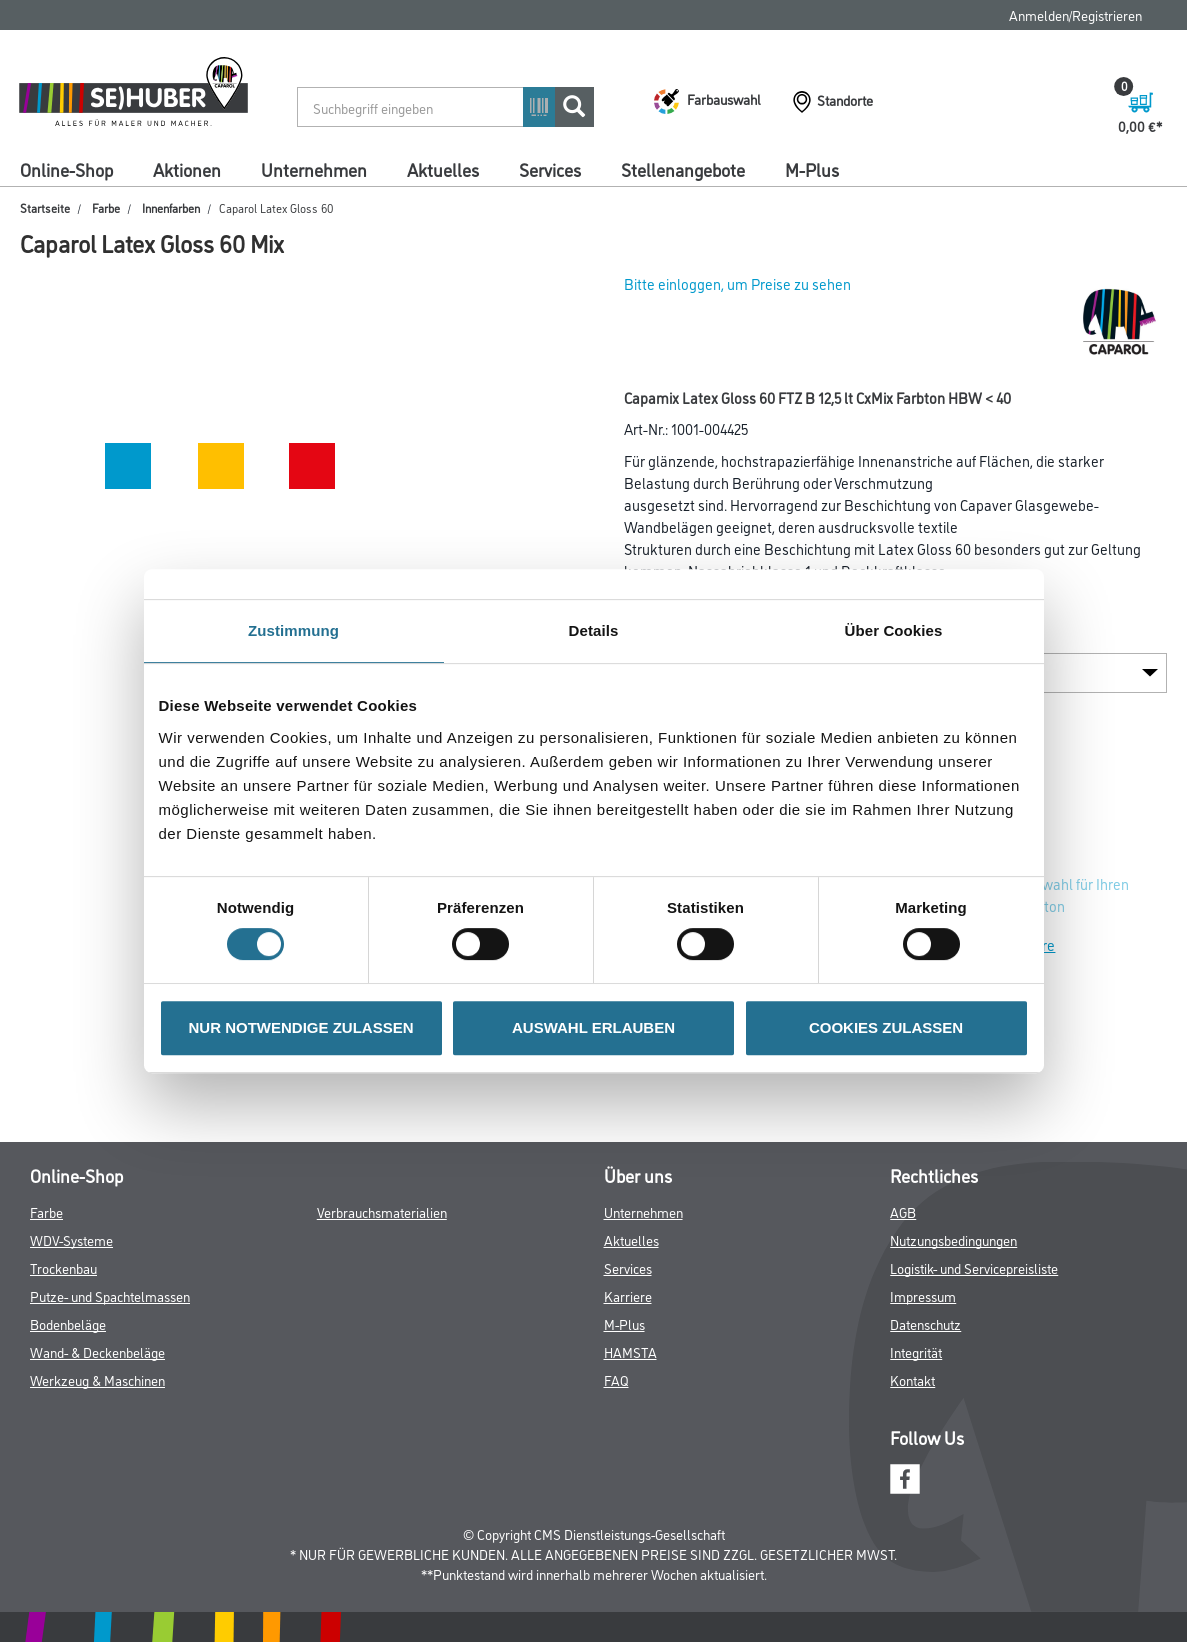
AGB (903, 1211)
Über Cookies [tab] (894, 630)
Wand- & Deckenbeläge (97, 1351)
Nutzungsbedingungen (953, 1239)
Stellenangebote (683, 169)
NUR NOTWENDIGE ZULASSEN (301, 1027)
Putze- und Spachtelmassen (110, 1295)
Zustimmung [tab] (293, 630)
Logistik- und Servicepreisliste (974, 1267)
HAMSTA (630, 1351)
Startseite (45, 207)
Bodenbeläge (68, 1323)
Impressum (923, 1295)
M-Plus (812, 169)
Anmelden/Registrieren (1075, 14)
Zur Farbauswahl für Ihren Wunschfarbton (1048, 894)
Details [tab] (594, 630)
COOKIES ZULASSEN (886, 1027)
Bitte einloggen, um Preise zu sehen (737, 283)
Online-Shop (66, 169)
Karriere (628, 1295)
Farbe (106, 207)
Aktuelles (443, 169)
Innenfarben (171, 207)
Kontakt (912, 1379)
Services (550, 169)
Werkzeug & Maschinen (97, 1379)
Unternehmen (314, 169)
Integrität (916, 1351)
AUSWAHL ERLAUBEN (593, 1027)
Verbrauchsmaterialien (382, 1211)
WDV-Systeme (71, 1239)
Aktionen (187, 169)
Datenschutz (925, 1323)
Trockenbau (63, 1267)
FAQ (616, 1379)
